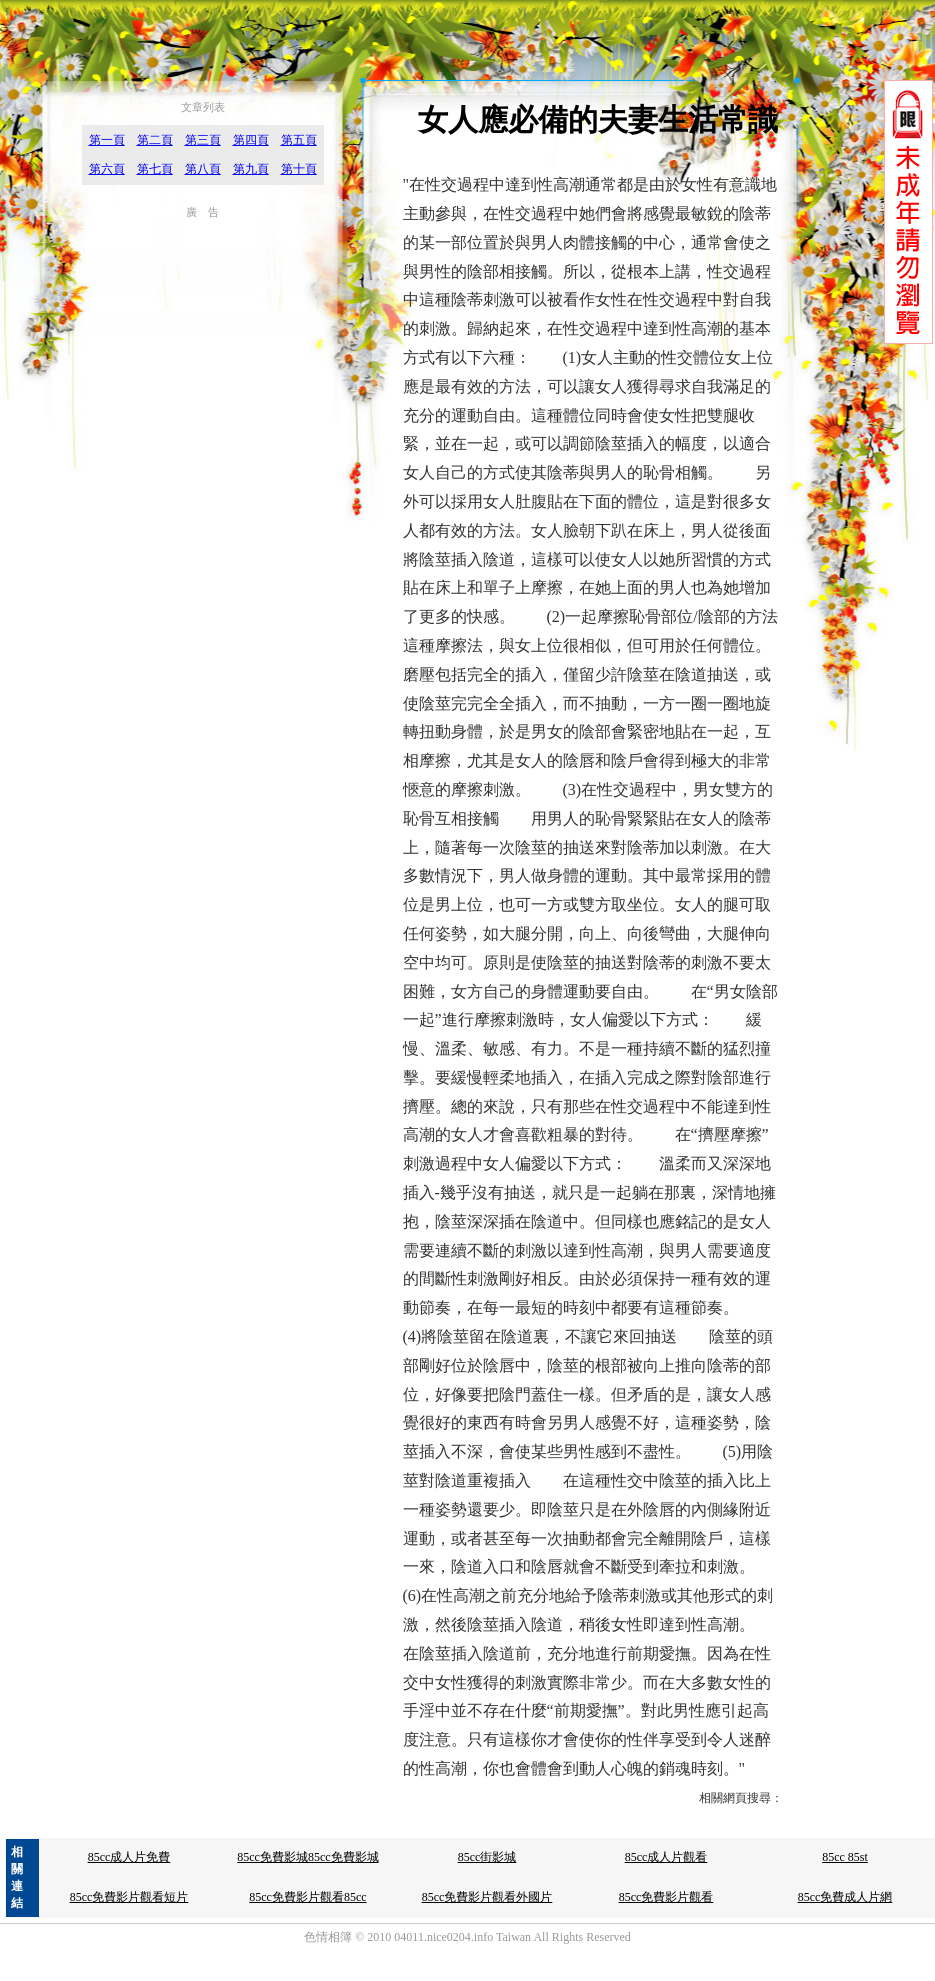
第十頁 (299, 169)
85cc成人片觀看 (666, 1857)
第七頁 (155, 169)
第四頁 (251, 140)
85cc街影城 (487, 1857)
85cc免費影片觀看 (666, 1897)
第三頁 (203, 140)
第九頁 (251, 169)
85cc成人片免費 (129, 1857)
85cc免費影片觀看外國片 (487, 1897)
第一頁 (107, 140)
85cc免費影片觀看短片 (129, 1897)
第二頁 (155, 140)
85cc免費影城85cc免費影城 (307, 1857)
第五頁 (299, 140)
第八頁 (203, 169)
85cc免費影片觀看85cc (307, 1897)
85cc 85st (845, 1857)
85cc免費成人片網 (845, 1897)
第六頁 (107, 169)
